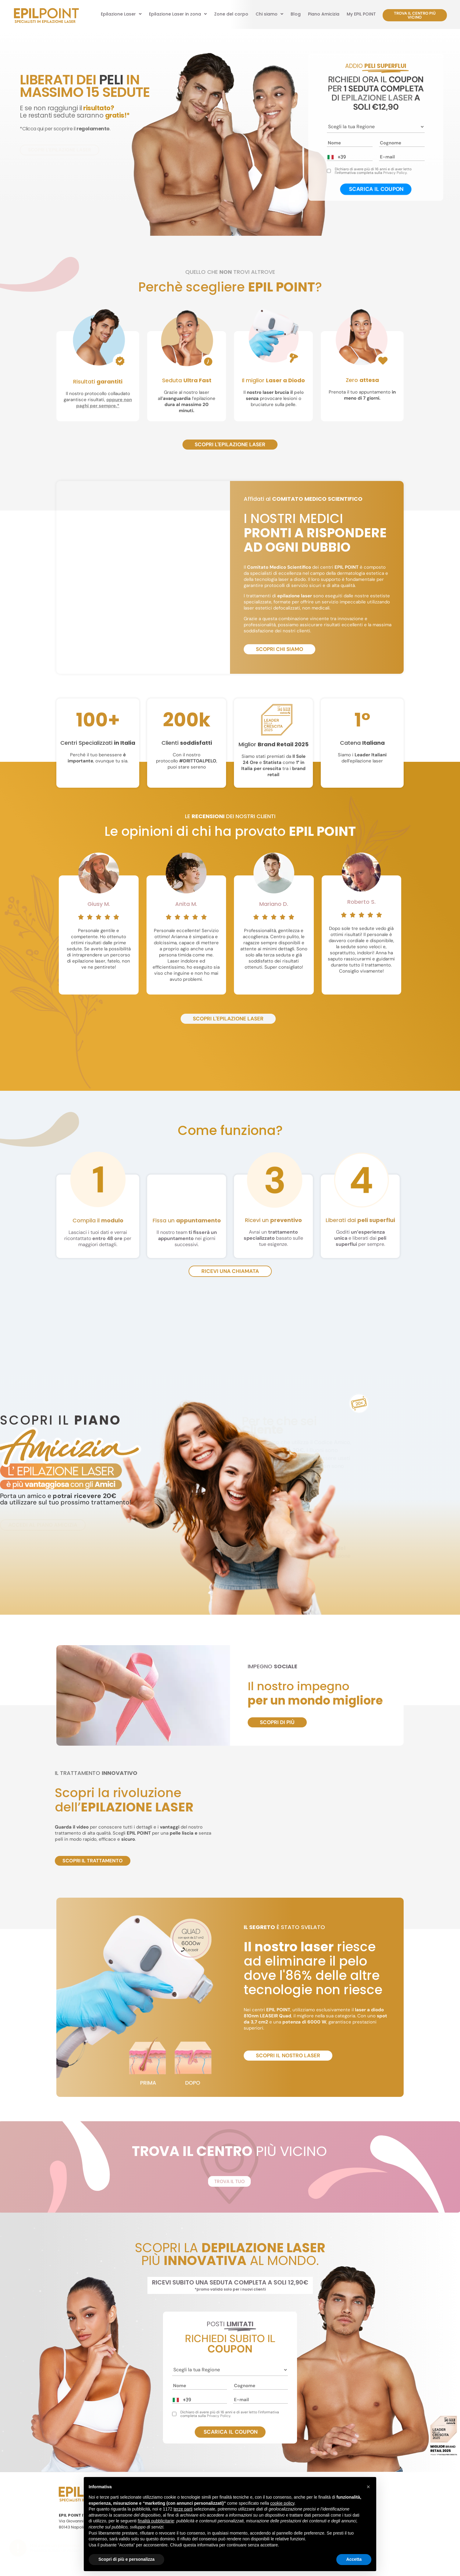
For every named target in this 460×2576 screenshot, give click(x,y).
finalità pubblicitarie (156, 2520)
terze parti (183, 2509)
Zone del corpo (231, 14)
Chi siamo (269, 14)
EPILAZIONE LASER (377, 97)
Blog (296, 14)
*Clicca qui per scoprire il (48, 128)
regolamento (93, 128)
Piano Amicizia (323, 14)
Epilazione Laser (121, 14)
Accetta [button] (354, 2559)
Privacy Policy (395, 172)
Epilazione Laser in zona (178, 14)
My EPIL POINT (361, 14)
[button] (121, 14)
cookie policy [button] (282, 2503)
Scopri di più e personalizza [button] (126, 2559)
